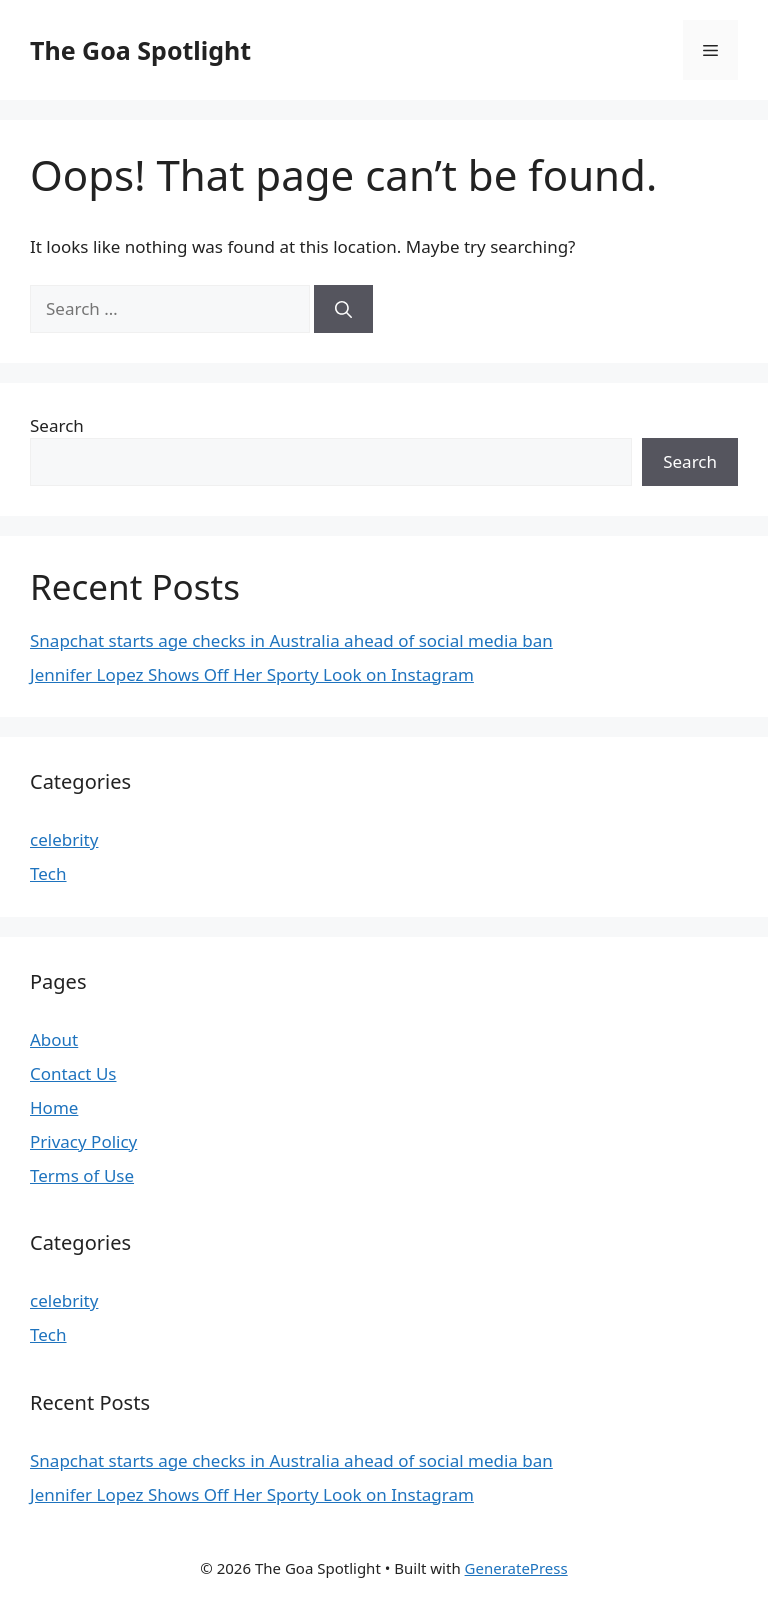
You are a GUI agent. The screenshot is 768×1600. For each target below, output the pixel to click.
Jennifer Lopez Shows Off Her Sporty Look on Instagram (252, 674)
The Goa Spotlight (140, 50)
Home (54, 1107)
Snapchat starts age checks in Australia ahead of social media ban (291, 640)
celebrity (64, 839)
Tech (48, 873)
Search (57, 425)
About (54, 1039)
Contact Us (73, 1073)
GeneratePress (516, 1568)
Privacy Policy (83, 1141)
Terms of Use (82, 1175)
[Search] (343, 309)
